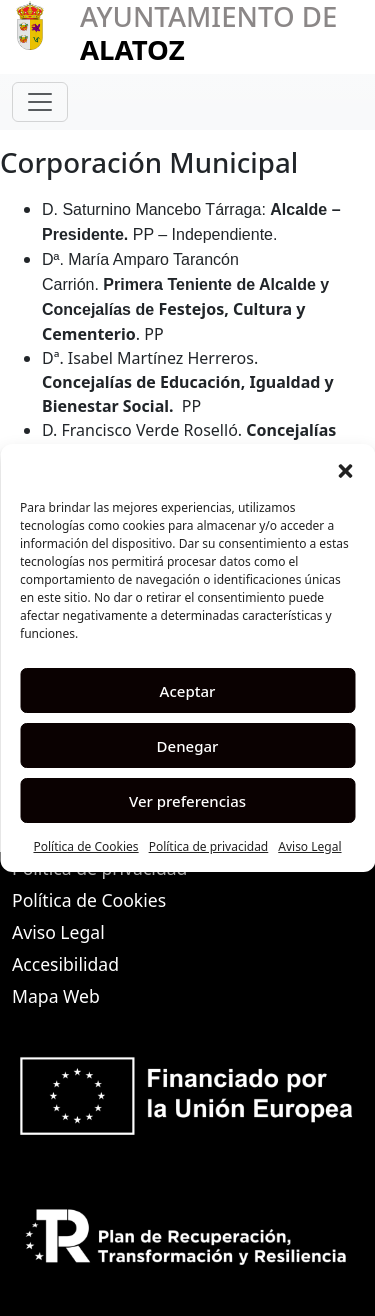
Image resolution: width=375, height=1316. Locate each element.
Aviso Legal (309, 846)
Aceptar (188, 691)
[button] (345, 469)
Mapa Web (56, 996)
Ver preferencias (187, 801)
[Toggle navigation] (40, 102)
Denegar (188, 746)
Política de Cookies (85, 846)
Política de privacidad (209, 846)
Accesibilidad (65, 964)
